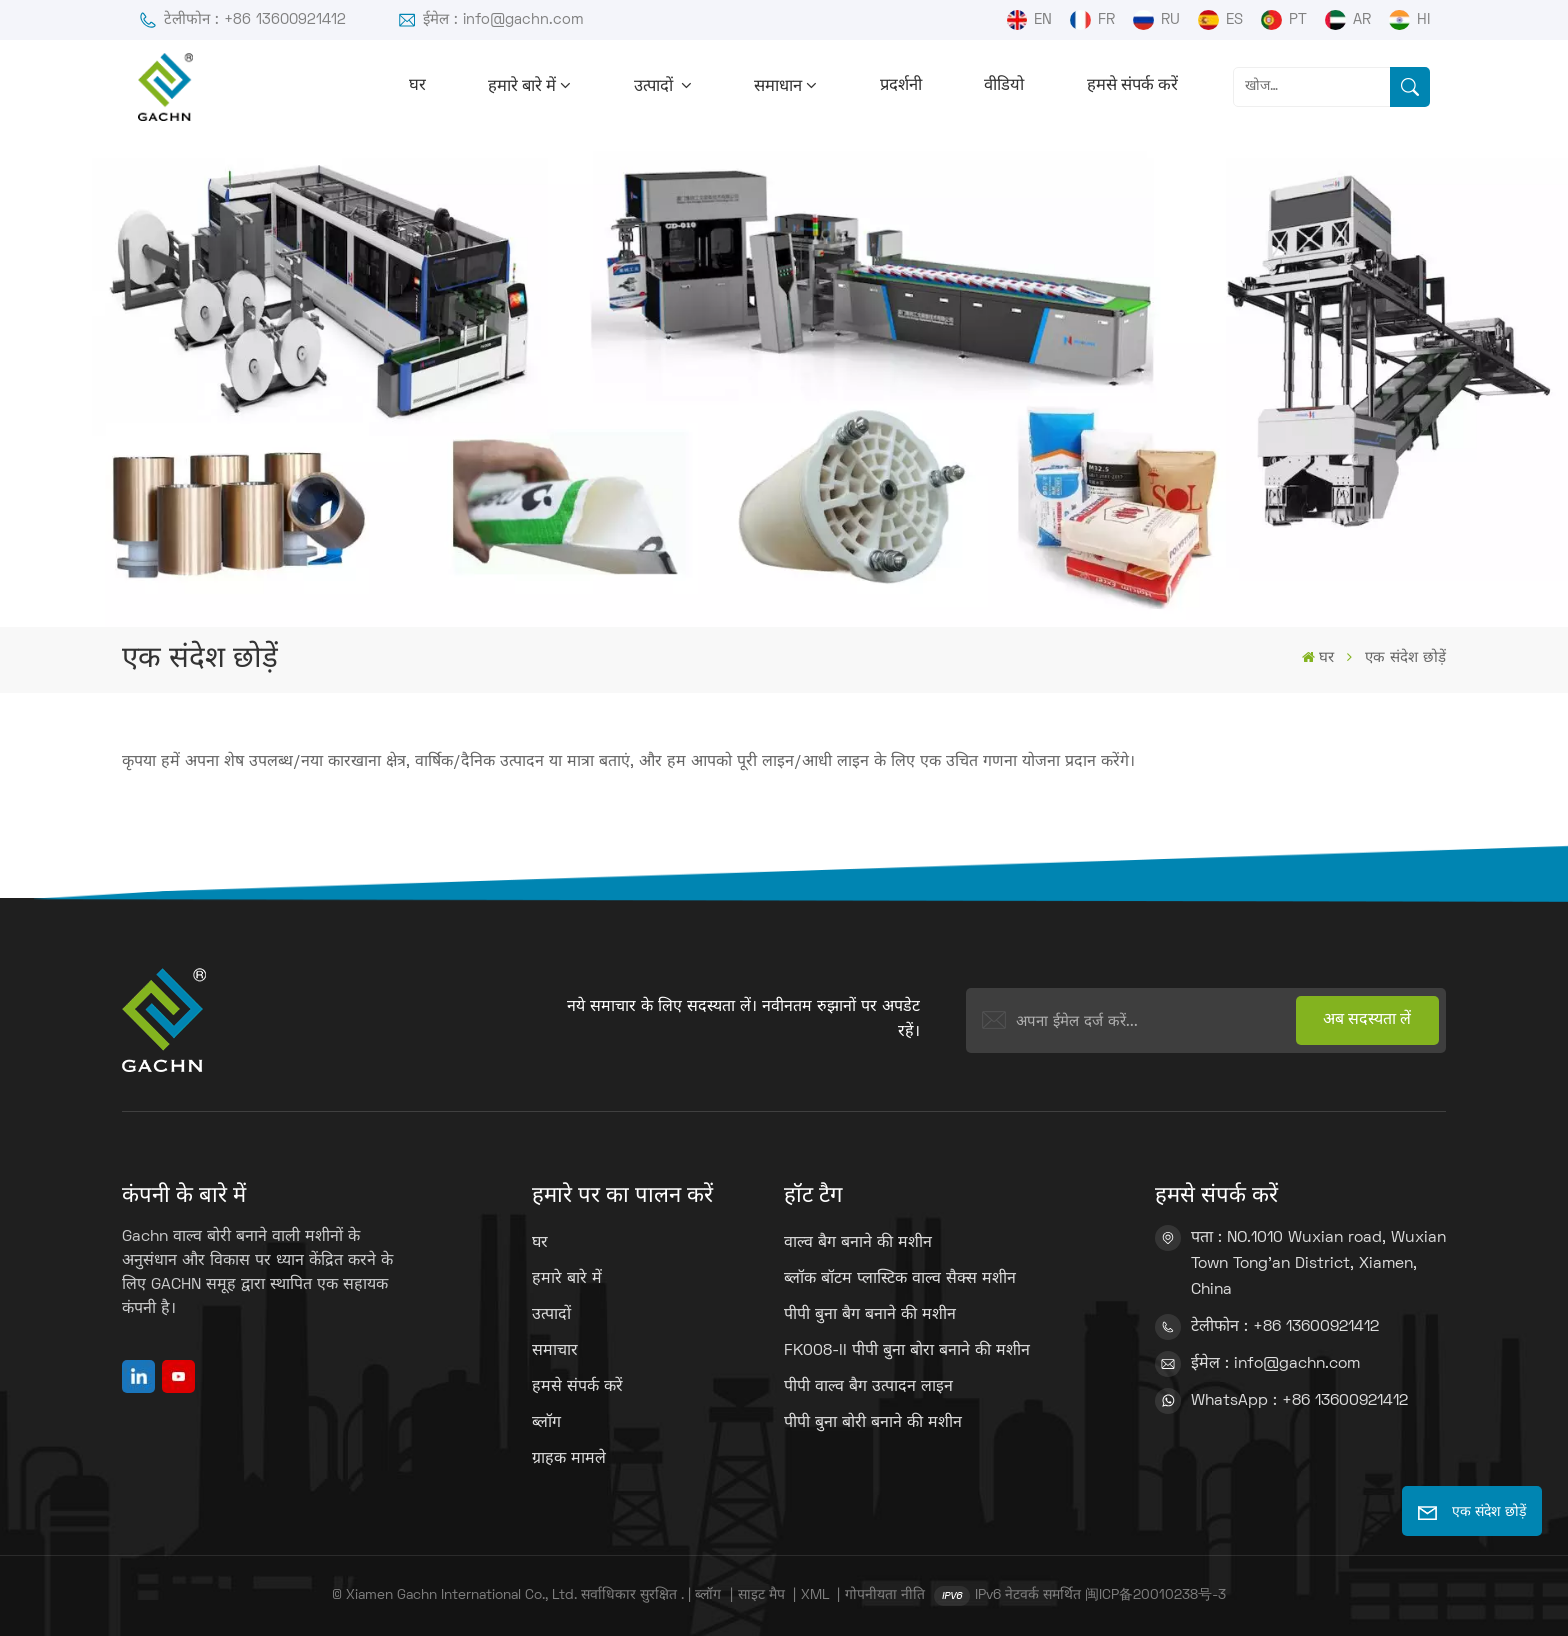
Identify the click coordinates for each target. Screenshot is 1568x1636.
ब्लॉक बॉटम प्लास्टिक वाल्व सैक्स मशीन (900, 1279)
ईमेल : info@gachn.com (490, 20)
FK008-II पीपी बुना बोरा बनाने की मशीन (907, 1351)
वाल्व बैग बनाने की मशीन (858, 1243)
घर (417, 86)
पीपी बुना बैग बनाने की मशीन (870, 1315)
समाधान (778, 87)
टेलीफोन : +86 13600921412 (242, 20)
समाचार (555, 1351)
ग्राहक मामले (569, 1459)
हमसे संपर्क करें (1132, 86)
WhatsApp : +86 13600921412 (1299, 1401)
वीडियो (1004, 86)
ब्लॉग (546, 1423)
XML (815, 1595)
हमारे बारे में (522, 87)
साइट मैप (763, 1595)
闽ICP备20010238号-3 (1155, 1595)
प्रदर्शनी (901, 86)
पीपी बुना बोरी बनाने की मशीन (873, 1423)
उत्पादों (655, 87)
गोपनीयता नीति (885, 1595)
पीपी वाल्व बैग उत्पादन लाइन (868, 1387)
